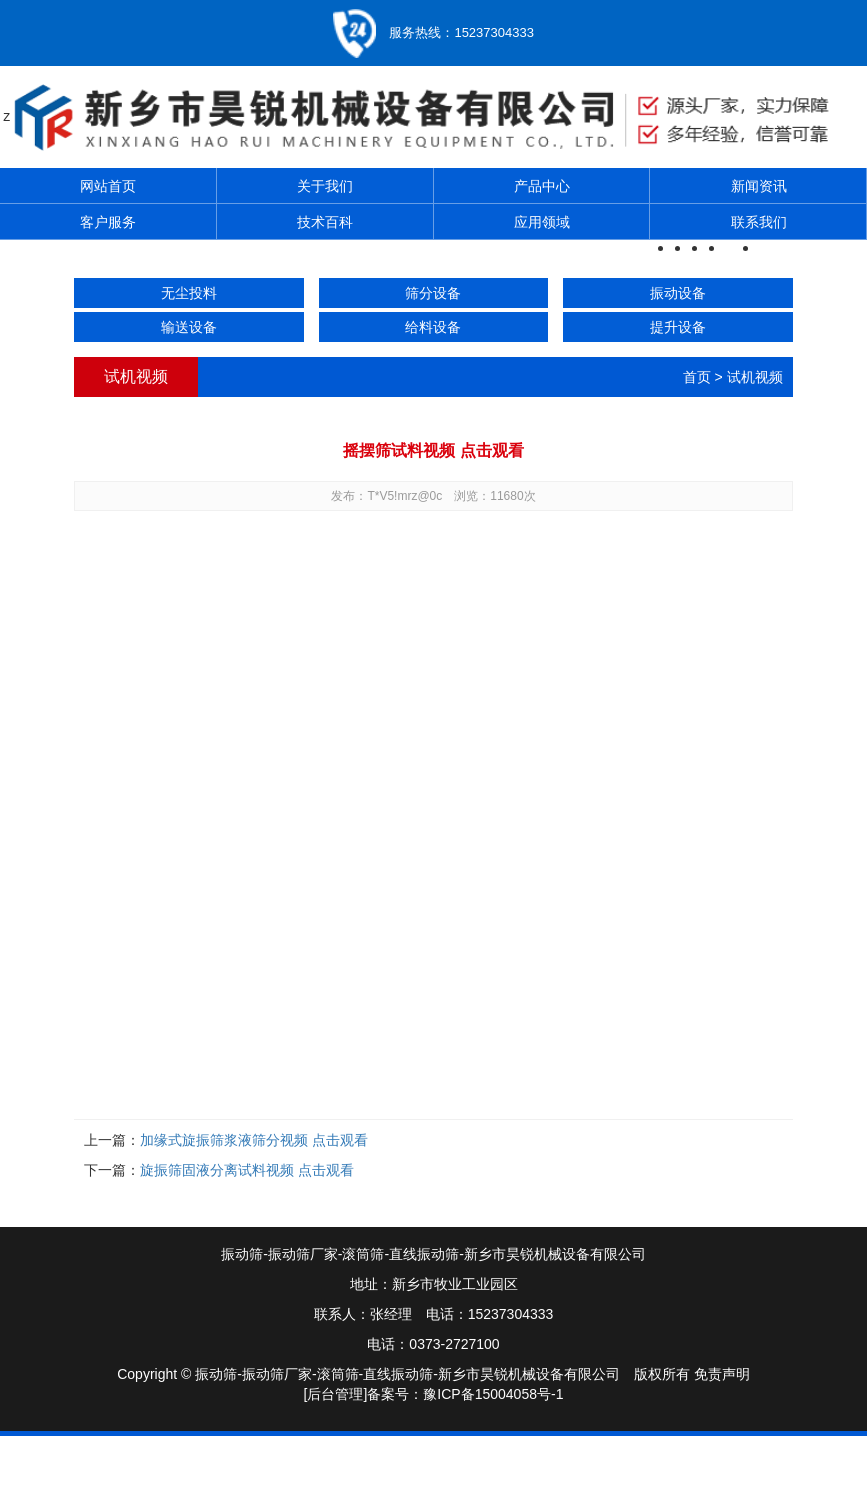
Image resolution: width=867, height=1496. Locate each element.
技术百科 (325, 222)
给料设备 (433, 327)
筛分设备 (433, 293)
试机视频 (755, 377)
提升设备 (678, 327)
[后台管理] (336, 1394)
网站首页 (108, 186)
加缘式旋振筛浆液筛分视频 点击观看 (254, 1140)
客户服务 (108, 222)
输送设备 (189, 327)
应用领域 (542, 222)
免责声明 (722, 1374)
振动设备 (678, 293)
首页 (697, 377)
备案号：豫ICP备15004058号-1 (465, 1394)
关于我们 (325, 186)
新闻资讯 (759, 186)
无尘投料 (189, 293)
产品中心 (542, 186)
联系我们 (759, 222)
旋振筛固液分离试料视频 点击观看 (247, 1170)
